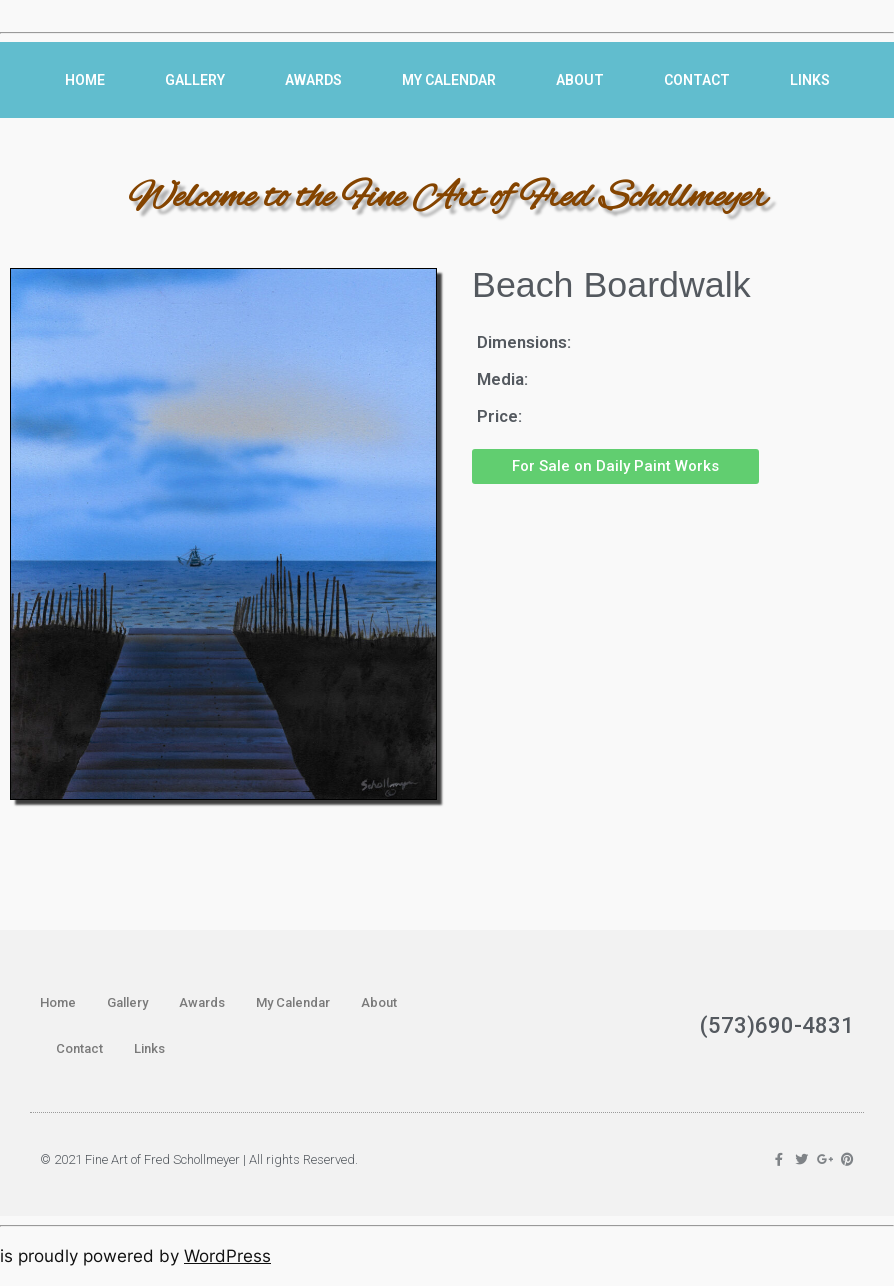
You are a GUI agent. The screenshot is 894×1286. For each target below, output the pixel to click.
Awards (313, 80)
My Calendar (449, 80)
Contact (697, 80)
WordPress (227, 1256)
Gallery (195, 80)
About (580, 80)
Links (810, 80)
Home (85, 80)
